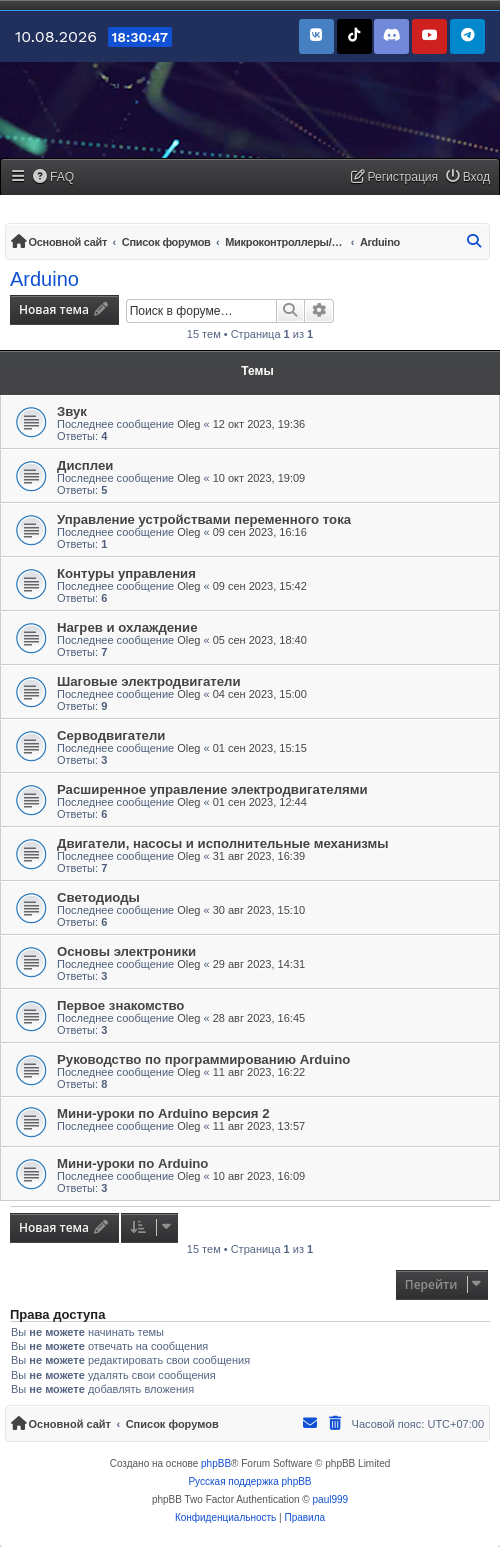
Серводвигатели (111, 735)
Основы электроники (126, 951)
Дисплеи (85, 465)
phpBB (216, 1463)
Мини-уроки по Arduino (132, 1163)
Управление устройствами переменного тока (204, 519)
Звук (72, 411)
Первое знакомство (120, 1005)
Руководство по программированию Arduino (203, 1059)
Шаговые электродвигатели (149, 681)
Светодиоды (98, 897)
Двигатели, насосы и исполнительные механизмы (223, 843)
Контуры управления (126, 573)
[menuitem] (54, 177)
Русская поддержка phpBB (249, 1481)
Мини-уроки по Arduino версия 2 (163, 1113)
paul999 (331, 1499)
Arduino (44, 279)
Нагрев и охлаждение (127, 627)
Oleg (188, 424)
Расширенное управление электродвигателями (212, 789)
